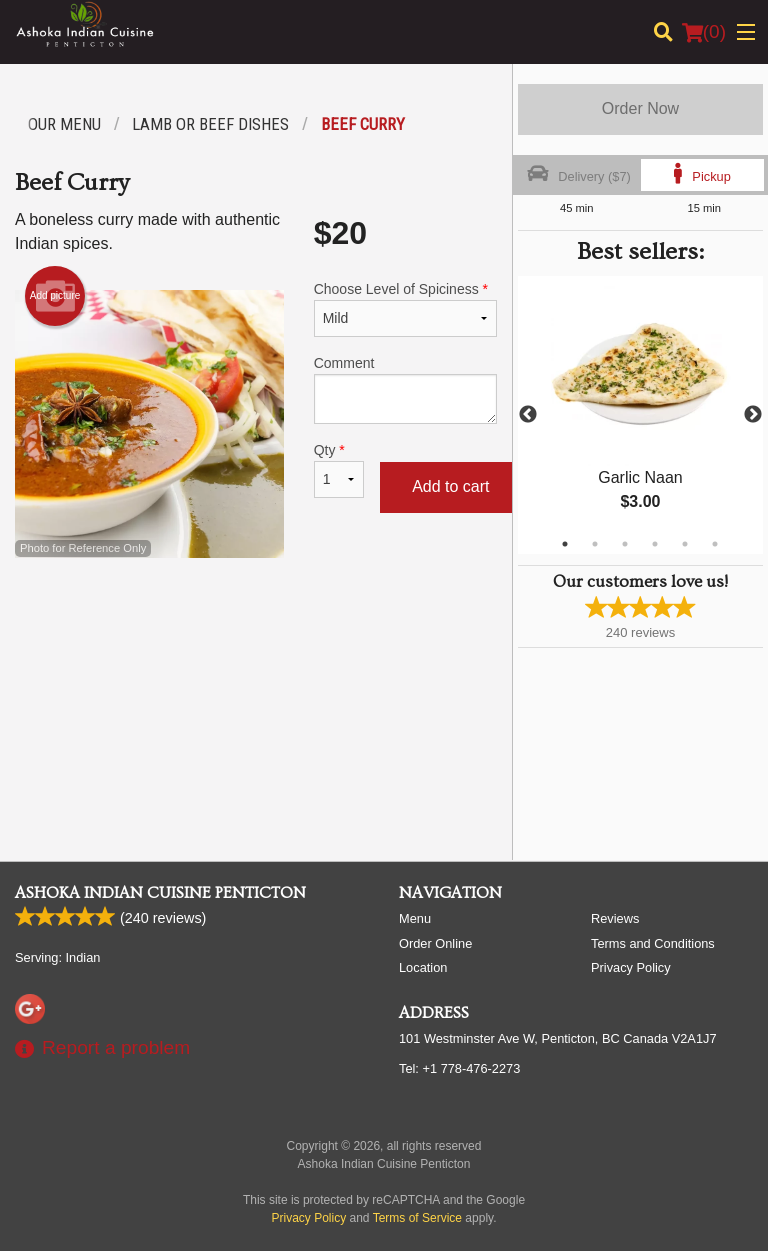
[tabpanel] (640, 415)
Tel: (459, 1068)
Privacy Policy (631, 967)
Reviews (615, 918)
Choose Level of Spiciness (405, 309)
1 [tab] (565, 544)
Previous (528, 415)
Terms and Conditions (653, 943)
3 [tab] (625, 544)
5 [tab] (685, 544)
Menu (415, 918)
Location (423, 967)
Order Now (640, 108)
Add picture (55, 296)
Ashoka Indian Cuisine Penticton (160, 893)
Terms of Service (417, 1218)
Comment (405, 389)
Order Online (435, 943)
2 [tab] (595, 544)
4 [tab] (655, 544)
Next (753, 415)
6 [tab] (715, 544)
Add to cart (450, 486)
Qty (339, 470)
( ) (704, 32)
